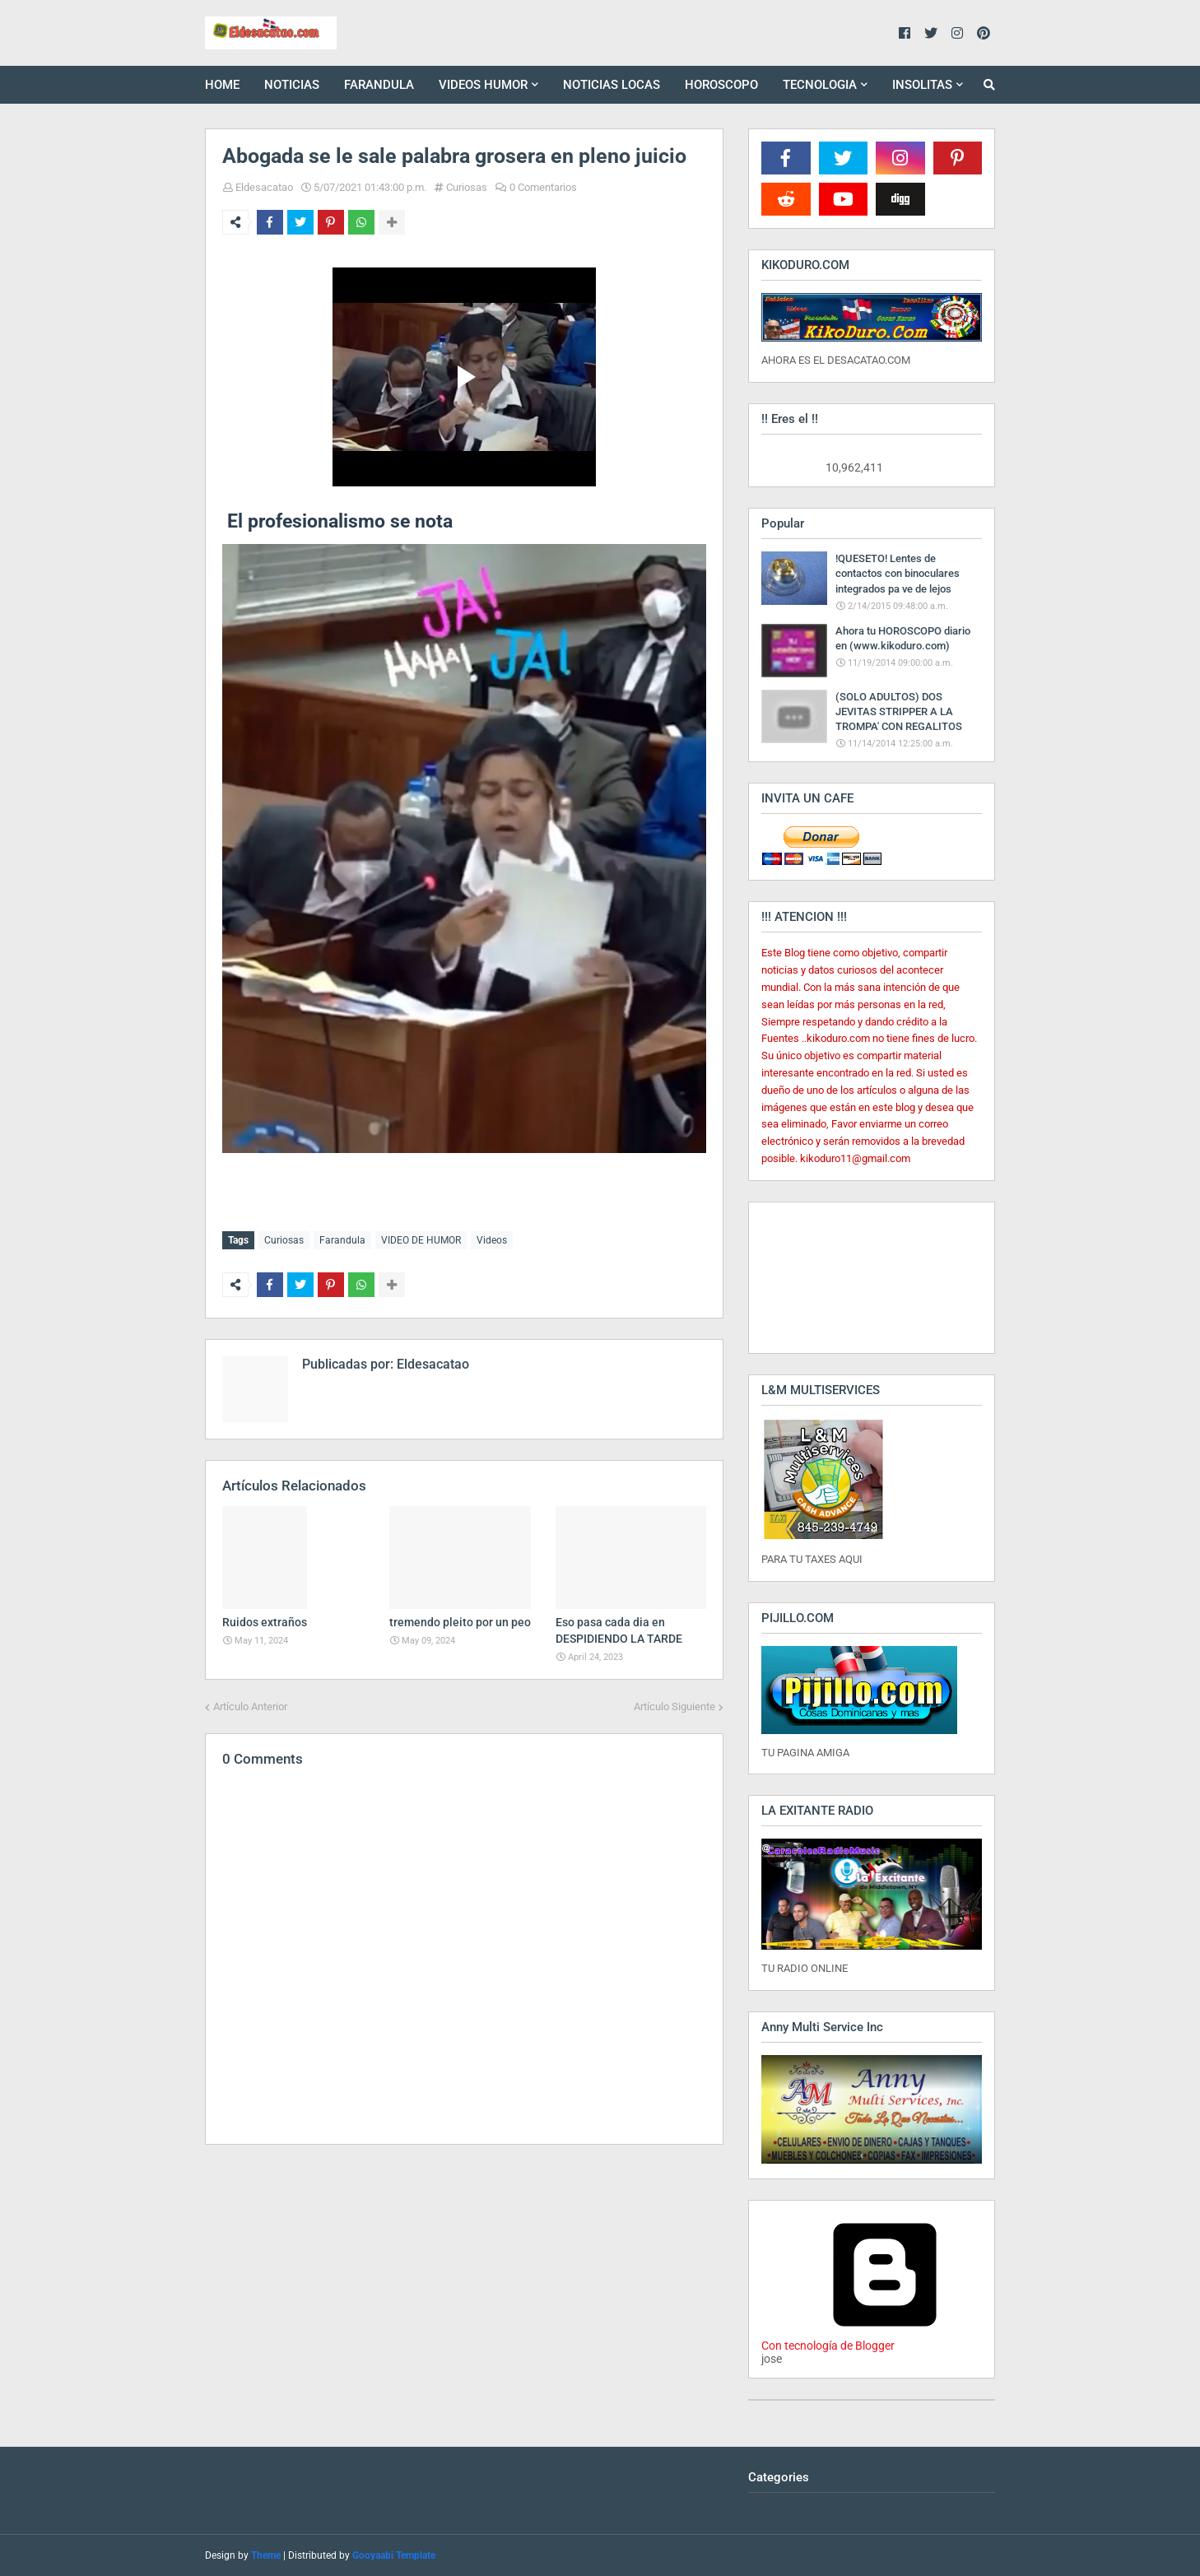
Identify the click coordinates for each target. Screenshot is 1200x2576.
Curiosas (466, 187)
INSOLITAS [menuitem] (922, 84)
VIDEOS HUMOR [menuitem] (483, 84)
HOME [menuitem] (222, 84)
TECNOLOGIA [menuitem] (820, 84)
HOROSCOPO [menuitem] (721, 84)
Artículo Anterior (250, 1703)
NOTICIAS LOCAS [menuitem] (611, 84)
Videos (492, 1240)
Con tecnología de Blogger (884, 2339)
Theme (266, 2555)
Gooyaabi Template (393, 2555)
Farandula (342, 1240)
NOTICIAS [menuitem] (291, 84)
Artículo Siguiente (674, 1703)
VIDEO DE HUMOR (421, 1240)
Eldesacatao (264, 187)
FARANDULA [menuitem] (379, 84)
